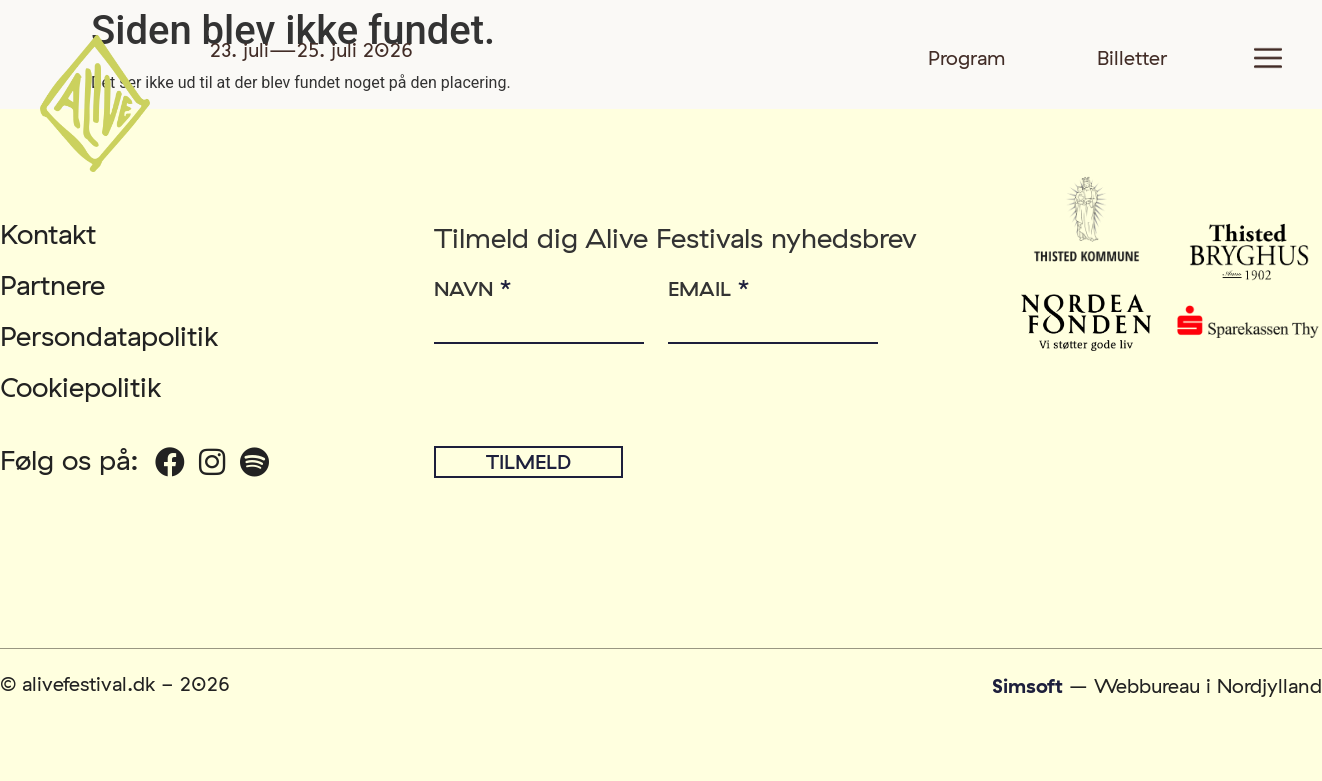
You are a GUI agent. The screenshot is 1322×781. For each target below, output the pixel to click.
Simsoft (1027, 685)
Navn (473, 285)
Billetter (1132, 57)
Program (967, 57)
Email (709, 285)
